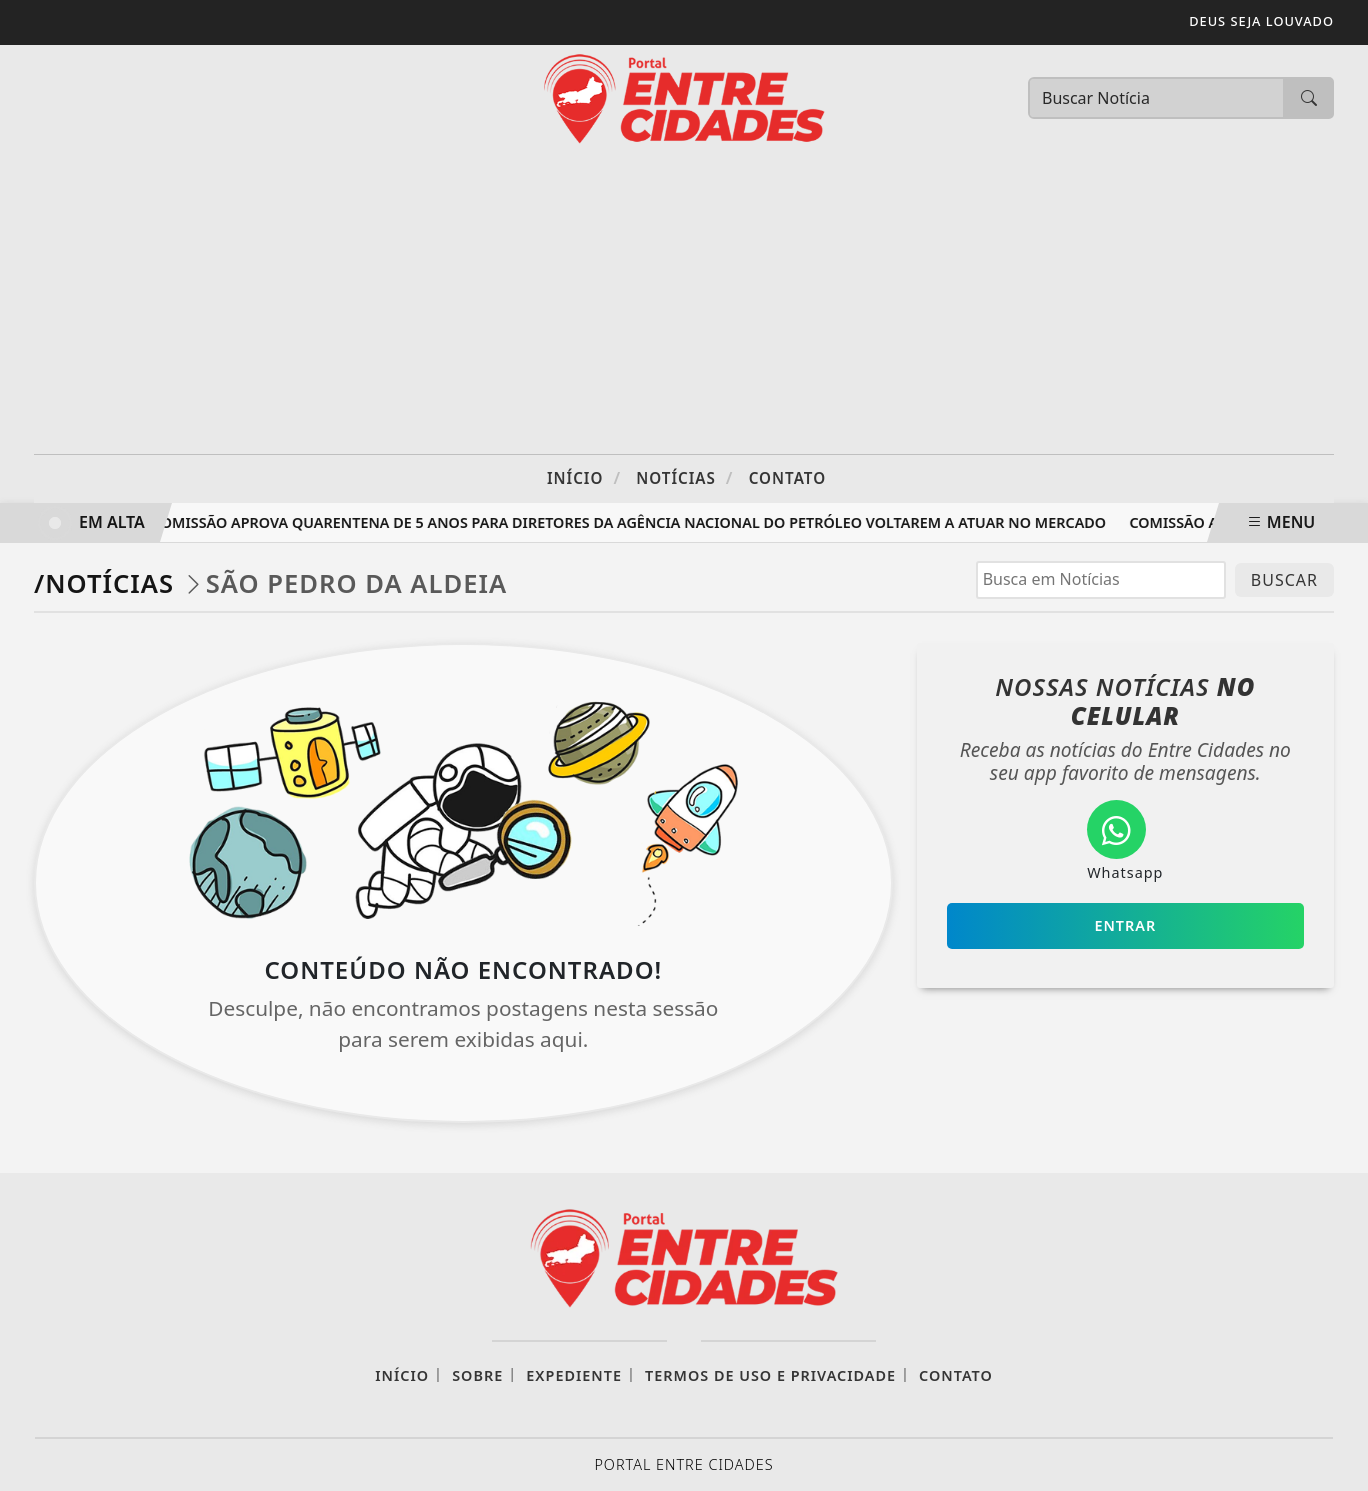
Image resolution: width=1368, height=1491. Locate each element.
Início (584, 477)
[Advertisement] (684, 304)
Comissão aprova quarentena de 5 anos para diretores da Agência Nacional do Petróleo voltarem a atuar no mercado (631, 522)
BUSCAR (1284, 580)
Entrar (1125, 925)
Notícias (684, 477)
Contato (787, 478)
